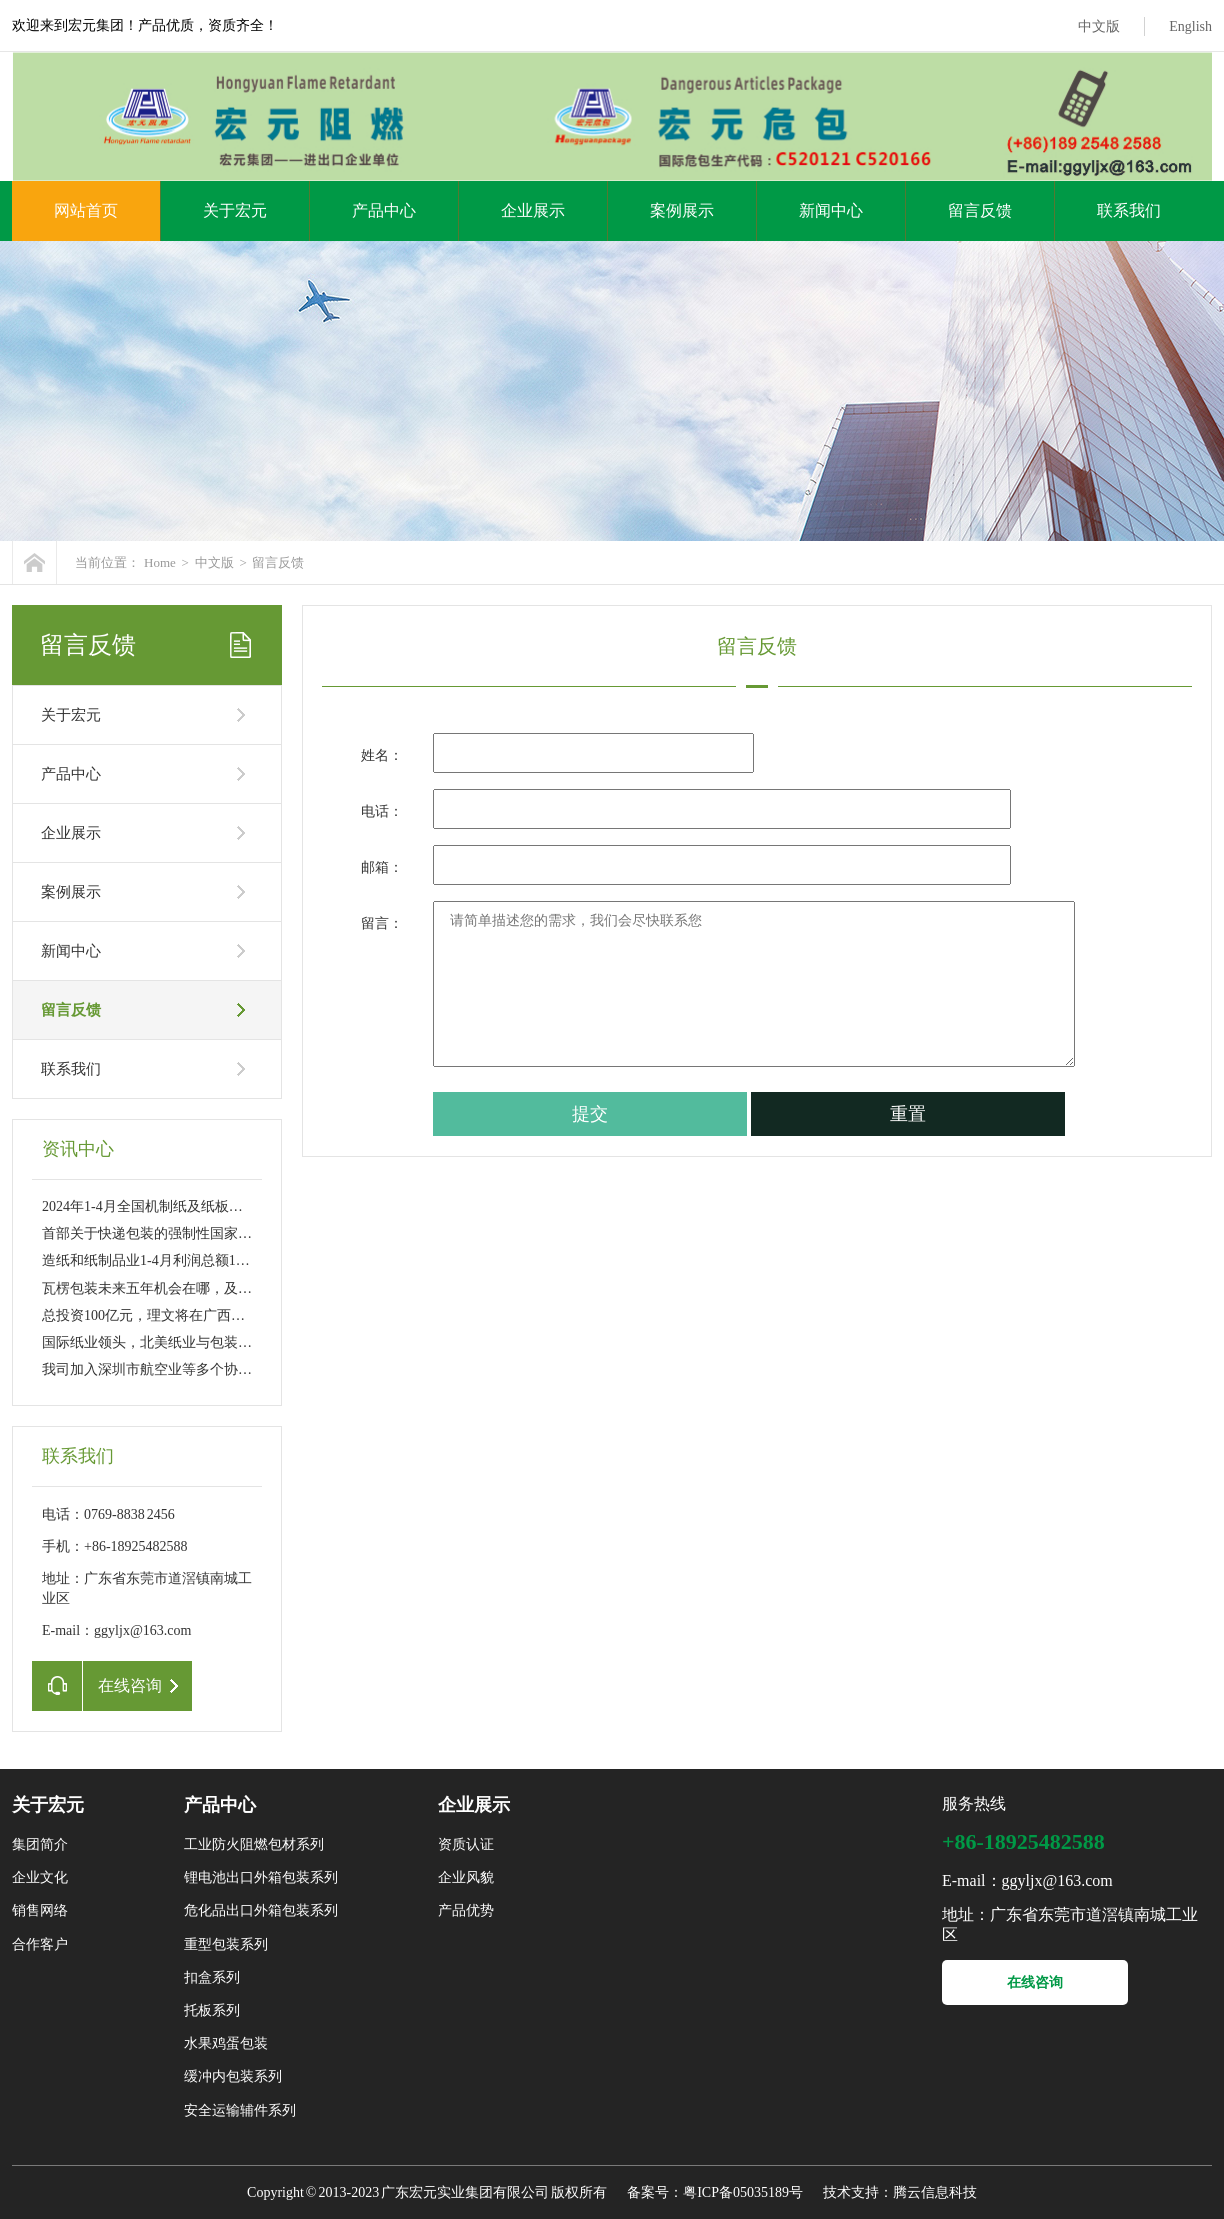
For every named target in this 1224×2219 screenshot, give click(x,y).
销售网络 (40, 1910)
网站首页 (86, 210)
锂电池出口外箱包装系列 (261, 1877)
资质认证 (466, 1844)
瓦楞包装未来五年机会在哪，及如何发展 (168, 1288)
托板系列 (212, 2010)
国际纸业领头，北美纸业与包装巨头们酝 (168, 1342)
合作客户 (40, 1944)
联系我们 (1129, 210)
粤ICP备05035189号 (743, 2192)
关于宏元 (235, 210)
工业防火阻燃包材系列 (254, 1844)
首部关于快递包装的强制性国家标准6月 (164, 1233)
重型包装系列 (226, 1944)
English (1190, 26)
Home (160, 562)
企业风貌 (466, 1877)
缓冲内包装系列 (233, 2076)
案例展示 (682, 210)
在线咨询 (1035, 1982)
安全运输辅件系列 (240, 2110)
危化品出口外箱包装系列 (261, 1910)
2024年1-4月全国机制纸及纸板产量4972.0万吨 (182, 1206)
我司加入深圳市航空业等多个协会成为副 (168, 1369)
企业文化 (40, 1877)
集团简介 (40, 1844)
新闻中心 (831, 210)
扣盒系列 (212, 1977)
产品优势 (466, 1910)
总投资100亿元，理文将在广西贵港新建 (164, 1315)
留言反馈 (980, 210)
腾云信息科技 (935, 2192)
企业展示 (533, 210)
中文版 (1099, 26)
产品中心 (384, 210)
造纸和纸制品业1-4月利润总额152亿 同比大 (175, 1260)
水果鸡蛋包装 (226, 2043)
